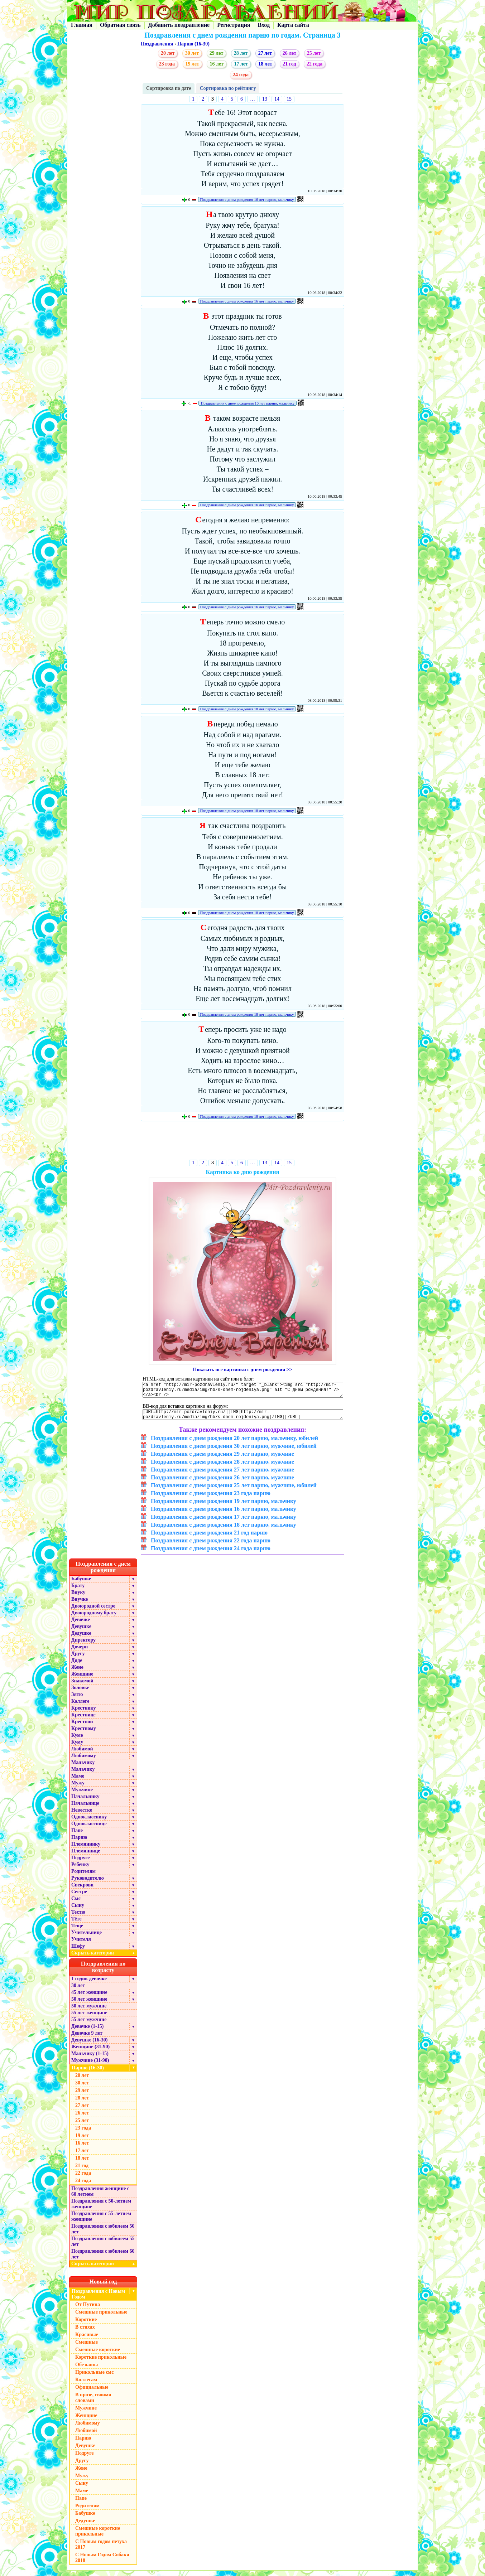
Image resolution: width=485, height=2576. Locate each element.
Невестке (81, 1815)
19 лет (192, 64)
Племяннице (85, 1856)
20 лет (167, 53)
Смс (76, 1903)
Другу (78, 1659)
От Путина (87, 2309)
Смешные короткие (97, 2355)
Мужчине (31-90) (90, 2065)
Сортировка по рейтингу (228, 88)
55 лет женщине (89, 2018)
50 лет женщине (89, 2004)
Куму (77, 1747)
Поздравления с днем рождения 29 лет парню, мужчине (222, 1459)
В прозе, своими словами (93, 2402)
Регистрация (233, 25)
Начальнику (85, 1801)
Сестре (79, 1897)
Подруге (80, 1863)
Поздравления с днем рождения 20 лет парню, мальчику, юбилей (234, 1443)
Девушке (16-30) (89, 2045)
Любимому (83, 1761)
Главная (81, 25)
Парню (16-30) (193, 44)
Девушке (81, 1631)
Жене (77, 1672)
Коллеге (80, 1706)
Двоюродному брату (93, 1618)
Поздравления (157, 44)
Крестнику (83, 1713)
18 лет (265, 64)
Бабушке (81, 1584)
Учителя (81, 1944)
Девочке (80, 1625)
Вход (264, 25)
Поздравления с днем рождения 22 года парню (210, 1546)
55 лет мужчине (88, 2025)
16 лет (216, 64)
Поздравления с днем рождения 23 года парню (210, 1498)
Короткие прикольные (100, 2362)
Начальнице (85, 1808)
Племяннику (85, 1849)
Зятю (77, 1699)
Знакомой (82, 1686)
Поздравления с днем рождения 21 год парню (209, 1538)
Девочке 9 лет (86, 2038)
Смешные (86, 2347)
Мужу (78, 1788)
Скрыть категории (104, 1958)
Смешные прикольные (101, 2317)
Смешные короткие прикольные (97, 2536)
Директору (83, 1645)
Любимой (82, 1754)
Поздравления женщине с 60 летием (100, 2196)
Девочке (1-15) (87, 2031)
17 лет (241, 64)
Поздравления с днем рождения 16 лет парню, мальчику (247, 199)
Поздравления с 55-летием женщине (101, 2221)
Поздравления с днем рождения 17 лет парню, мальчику (223, 1522)
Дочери (79, 1652)
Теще (77, 1931)
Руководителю (87, 1883)
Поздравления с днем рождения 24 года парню (210, 1554)
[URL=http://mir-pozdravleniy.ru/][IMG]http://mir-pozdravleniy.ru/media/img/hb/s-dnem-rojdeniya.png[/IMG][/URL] (243, 1418)
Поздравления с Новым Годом (98, 2299)
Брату (78, 1591)
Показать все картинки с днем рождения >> (242, 1369)
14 (276, 99)
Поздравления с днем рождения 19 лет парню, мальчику (223, 1506)
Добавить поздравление (179, 25)
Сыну (77, 1910)
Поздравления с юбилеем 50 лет (103, 2234)
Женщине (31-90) (90, 2052)
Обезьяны (86, 2370)
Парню (79, 1842)
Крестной (82, 1727)
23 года (167, 64)
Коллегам (86, 2385)
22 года (314, 64)
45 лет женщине (89, 1997)
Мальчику (83, 1767)
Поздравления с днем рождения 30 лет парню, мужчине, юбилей (234, 1451)
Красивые (86, 2340)
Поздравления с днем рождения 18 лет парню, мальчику (247, 709)
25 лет (314, 53)
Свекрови (82, 1890)
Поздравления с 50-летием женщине (101, 2209)
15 (289, 99)
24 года (241, 74)
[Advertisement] (242, 1142)
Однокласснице (89, 1829)
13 (264, 99)
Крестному (83, 1733)
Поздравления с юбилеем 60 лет (103, 2259)
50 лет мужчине (88, 2011)
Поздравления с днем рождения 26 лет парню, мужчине (222, 1483)
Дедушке (81, 1638)
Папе (77, 1835)
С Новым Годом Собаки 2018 (102, 2562)
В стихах (85, 2332)
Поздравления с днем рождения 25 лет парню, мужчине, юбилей (234, 1491)
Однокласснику (89, 1822)
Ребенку (80, 1869)
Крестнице (83, 1720)
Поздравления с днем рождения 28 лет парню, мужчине (222, 1467)
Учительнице (86, 1938)
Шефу (78, 1951)
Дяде (76, 1665)
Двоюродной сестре (93, 1611)
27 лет (265, 53)
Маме (77, 1781)
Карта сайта (293, 25)
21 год (289, 64)
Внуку (78, 1597)
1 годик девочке (89, 1984)
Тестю (78, 1917)
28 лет (241, 53)
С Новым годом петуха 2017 (101, 2549)
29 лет (216, 53)
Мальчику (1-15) (90, 2059)
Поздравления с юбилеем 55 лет (103, 2246)
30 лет (192, 53)
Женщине (82, 1679)
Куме (77, 1740)
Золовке (80, 1693)
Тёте (76, 1924)
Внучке (79, 1604)
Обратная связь (120, 25)
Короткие (86, 2325)
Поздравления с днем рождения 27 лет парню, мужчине (222, 1475)
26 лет (289, 53)
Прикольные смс (94, 2377)
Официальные (91, 2392)
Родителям (83, 1876)
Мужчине (82, 1795)
